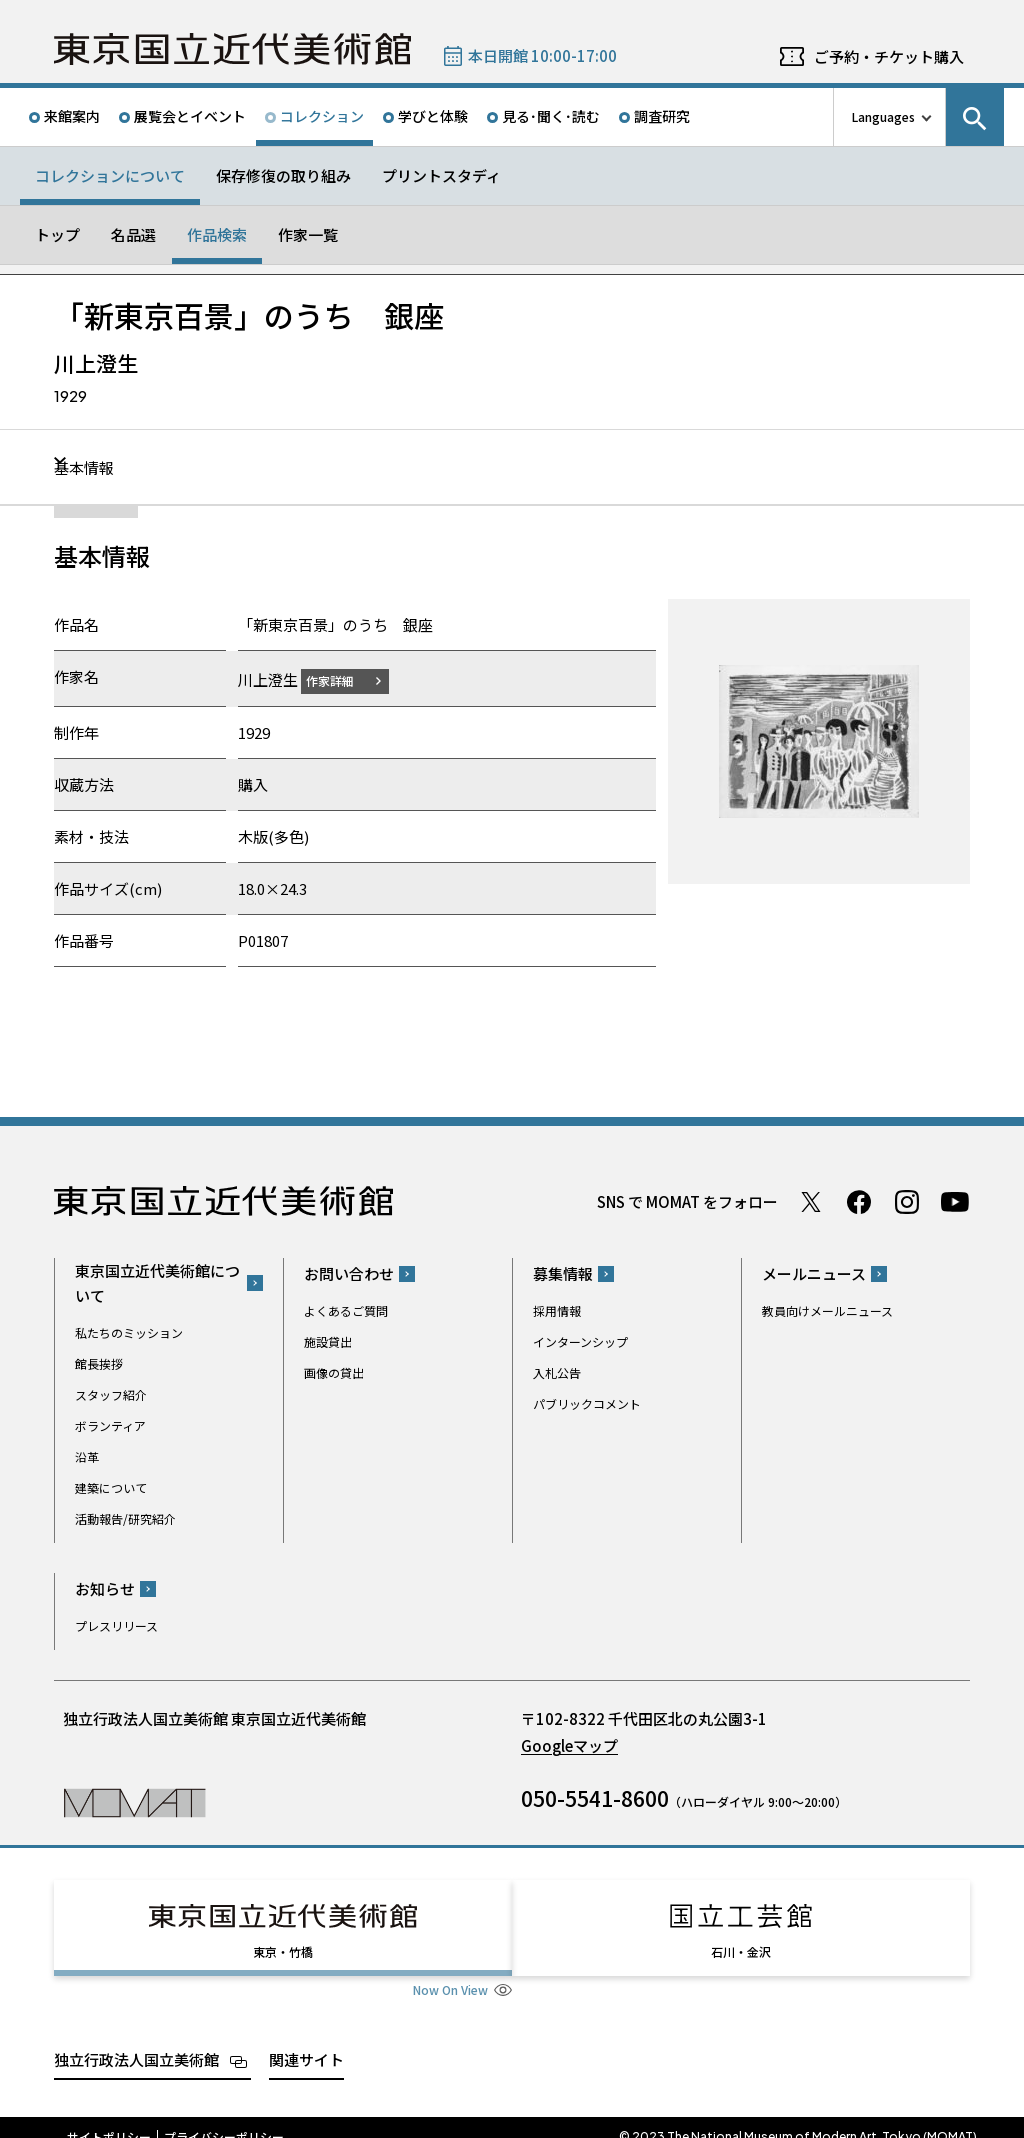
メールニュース (814, 1273)
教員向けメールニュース (827, 1310)
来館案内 (72, 116)
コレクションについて (110, 175)
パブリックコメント (587, 1403)
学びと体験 (433, 116)
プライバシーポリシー (224, 2118)
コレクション (322, 116)
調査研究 (662, 116)
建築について (111, 1486)
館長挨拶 (99, 1362)
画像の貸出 (334, 1372)
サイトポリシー (109, 2118)
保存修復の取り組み (283, 175)
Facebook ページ (859, 1201)
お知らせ (105, 1588)
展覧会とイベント (190, 116)
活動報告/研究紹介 (125, 1517)
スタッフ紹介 (111, 1393)
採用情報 (557, 1310)
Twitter (811, 1201)
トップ (57, 234)
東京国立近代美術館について (157, 1282)
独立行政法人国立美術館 (136, 2040)
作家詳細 (342, 679)
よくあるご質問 (346, 1310)
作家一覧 (308, 234)
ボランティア (110, 1424)
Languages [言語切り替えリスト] (883, 116)
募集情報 (563, 1273)
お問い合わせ (349, 1273)
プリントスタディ (441, 175)
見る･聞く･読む (551, 116)
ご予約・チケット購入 (889, 56)
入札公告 (557, 1372)
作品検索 (217, 234)
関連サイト (306, 2040)
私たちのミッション (129, 1331)
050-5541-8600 (595, 1798)
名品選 (133, 234)
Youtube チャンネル (955, 1201)
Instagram (907, 1201)
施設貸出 (328, 1341)
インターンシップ (580, 1341)
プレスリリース (116, 1625)
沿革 (87, 1455)
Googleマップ (569, 1745)
